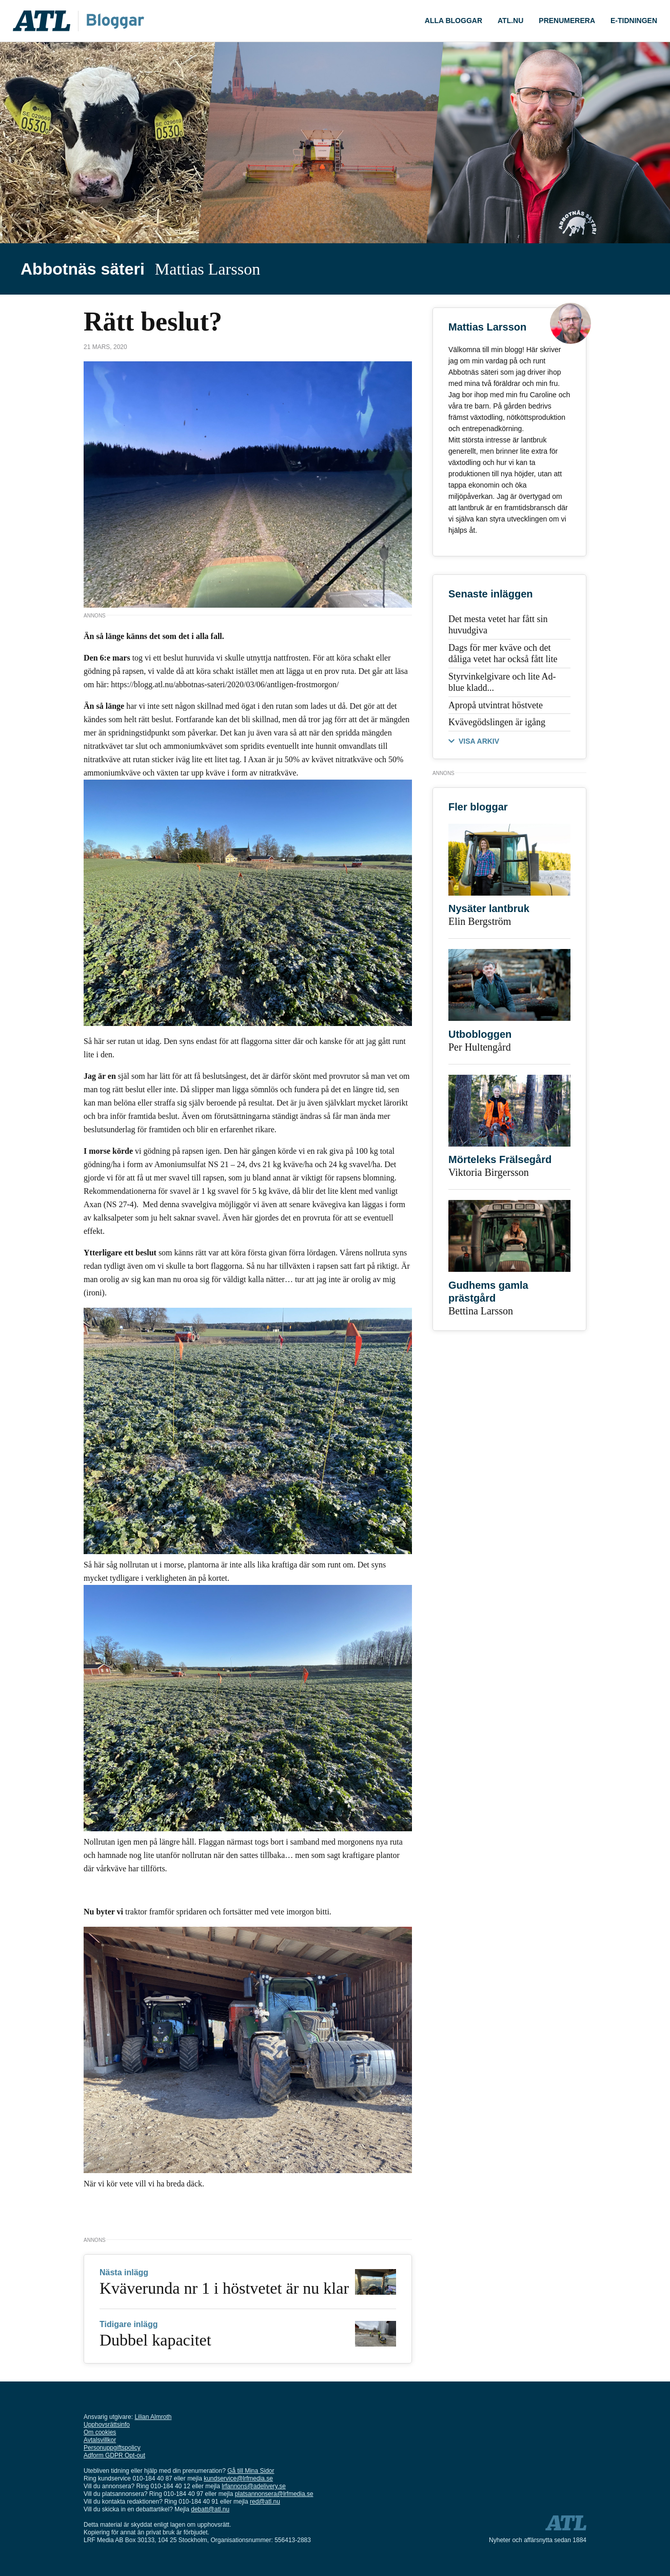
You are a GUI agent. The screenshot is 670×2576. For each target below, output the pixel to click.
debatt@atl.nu (210, 2509)
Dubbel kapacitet (155, 2340)
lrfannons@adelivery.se (254, 2486)
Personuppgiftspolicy (112, 2447)
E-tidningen (633, 20)
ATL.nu (510, 20)
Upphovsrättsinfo (107, 2424)
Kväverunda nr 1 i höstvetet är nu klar (224, 2288)
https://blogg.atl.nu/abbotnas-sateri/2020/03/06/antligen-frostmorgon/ (225, 684)
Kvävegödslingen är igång (496, 722)
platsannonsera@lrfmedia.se (274, 2493)
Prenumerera (567, 20)
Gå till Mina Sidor (250, 2470)
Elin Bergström (479, 921)
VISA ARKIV (479, 741)
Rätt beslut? (153, 321)
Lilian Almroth (152, 2416)
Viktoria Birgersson (488, 1172)
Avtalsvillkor (100, 2440)
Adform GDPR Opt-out (114, 2455)
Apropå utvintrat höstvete (495, 705)
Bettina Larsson (480, 1310)
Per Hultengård (479, 1047)
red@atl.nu (265, 2501)
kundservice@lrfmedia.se (238, 2478)
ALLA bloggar (453, 20)
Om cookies (100, 2432)
